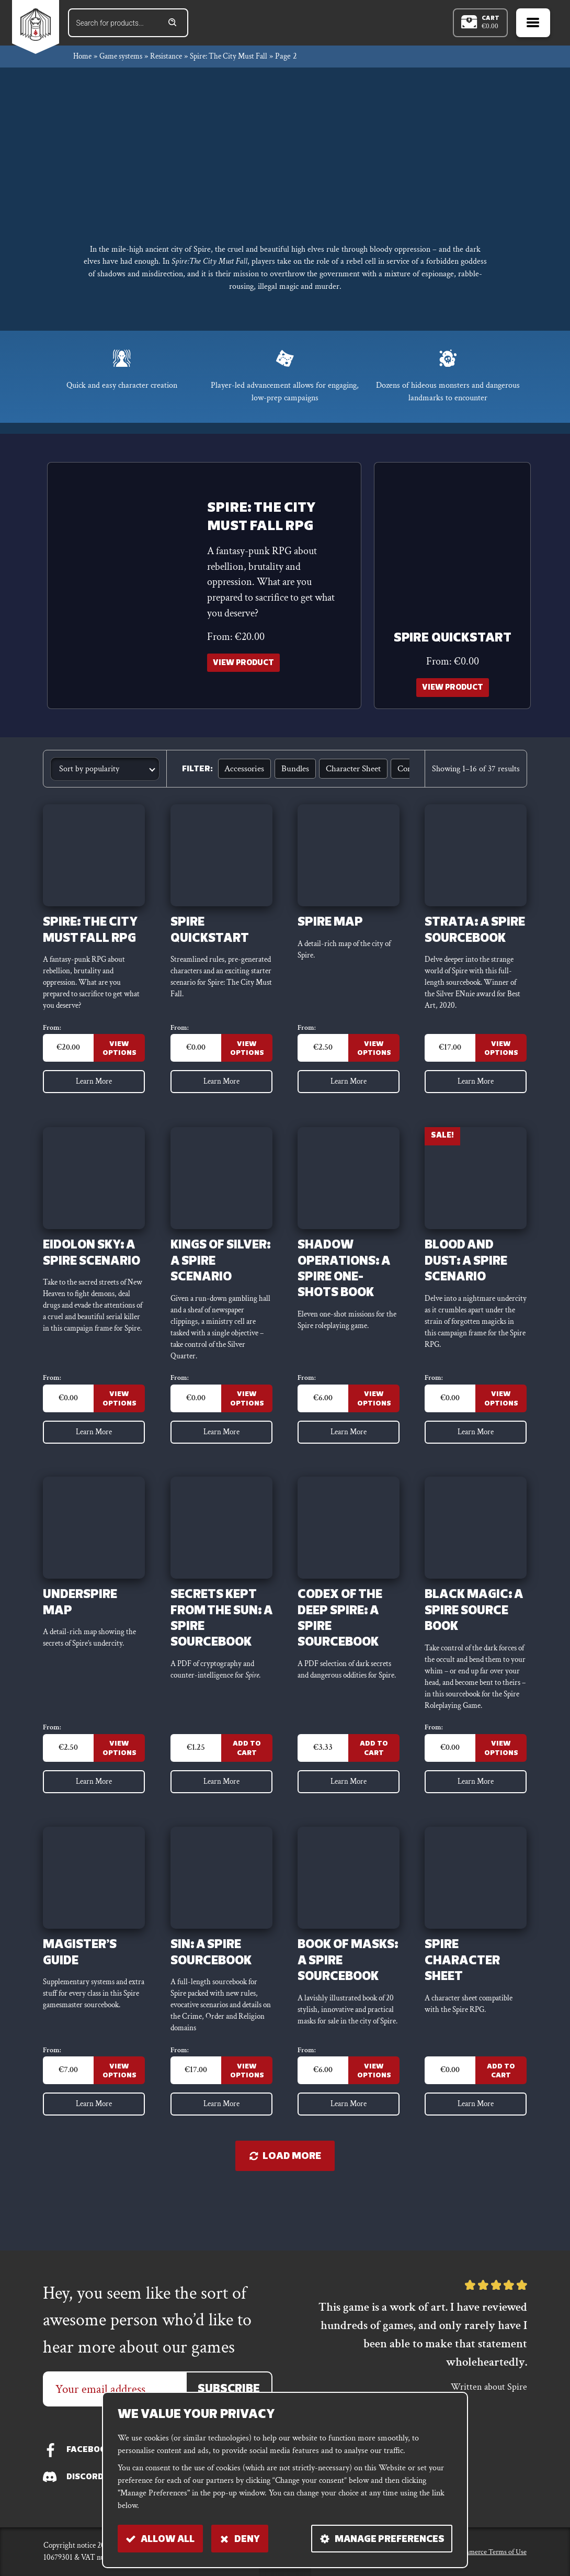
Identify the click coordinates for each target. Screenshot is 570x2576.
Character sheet (346, 773)
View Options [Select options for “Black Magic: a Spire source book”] (501, 1786)
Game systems (125, 60)
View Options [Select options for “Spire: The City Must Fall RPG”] (119, 1059)
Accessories (243, 773)
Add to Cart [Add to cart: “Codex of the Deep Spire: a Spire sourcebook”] (373, 1786)
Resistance (174, 60)
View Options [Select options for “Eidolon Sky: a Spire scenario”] (119, 1417)
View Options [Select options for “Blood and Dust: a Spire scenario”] (501, 1417)
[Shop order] (104, 774)
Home (83, 60)
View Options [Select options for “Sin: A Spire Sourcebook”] (246, 2119)
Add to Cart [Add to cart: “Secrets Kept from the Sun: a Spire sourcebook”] (246, 1786)
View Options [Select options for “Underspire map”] (119, 1786)
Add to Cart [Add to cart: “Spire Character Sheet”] (501, 2119)
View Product (245, 668)
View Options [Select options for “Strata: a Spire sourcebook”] (501, 1059)
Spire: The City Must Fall (242, 60)
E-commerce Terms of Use (480, 2551)
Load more (285, 2207)
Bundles (291, 773)
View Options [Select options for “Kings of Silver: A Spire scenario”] (246, 1417)
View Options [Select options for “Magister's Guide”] (119, 2119)
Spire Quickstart (452, 642)
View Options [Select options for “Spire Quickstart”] (246, 1059)
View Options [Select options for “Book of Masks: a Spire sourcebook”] (373, 2119)
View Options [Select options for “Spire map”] (373, 1059)
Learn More (94, 1093)
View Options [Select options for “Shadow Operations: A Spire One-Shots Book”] (373, 1417)
